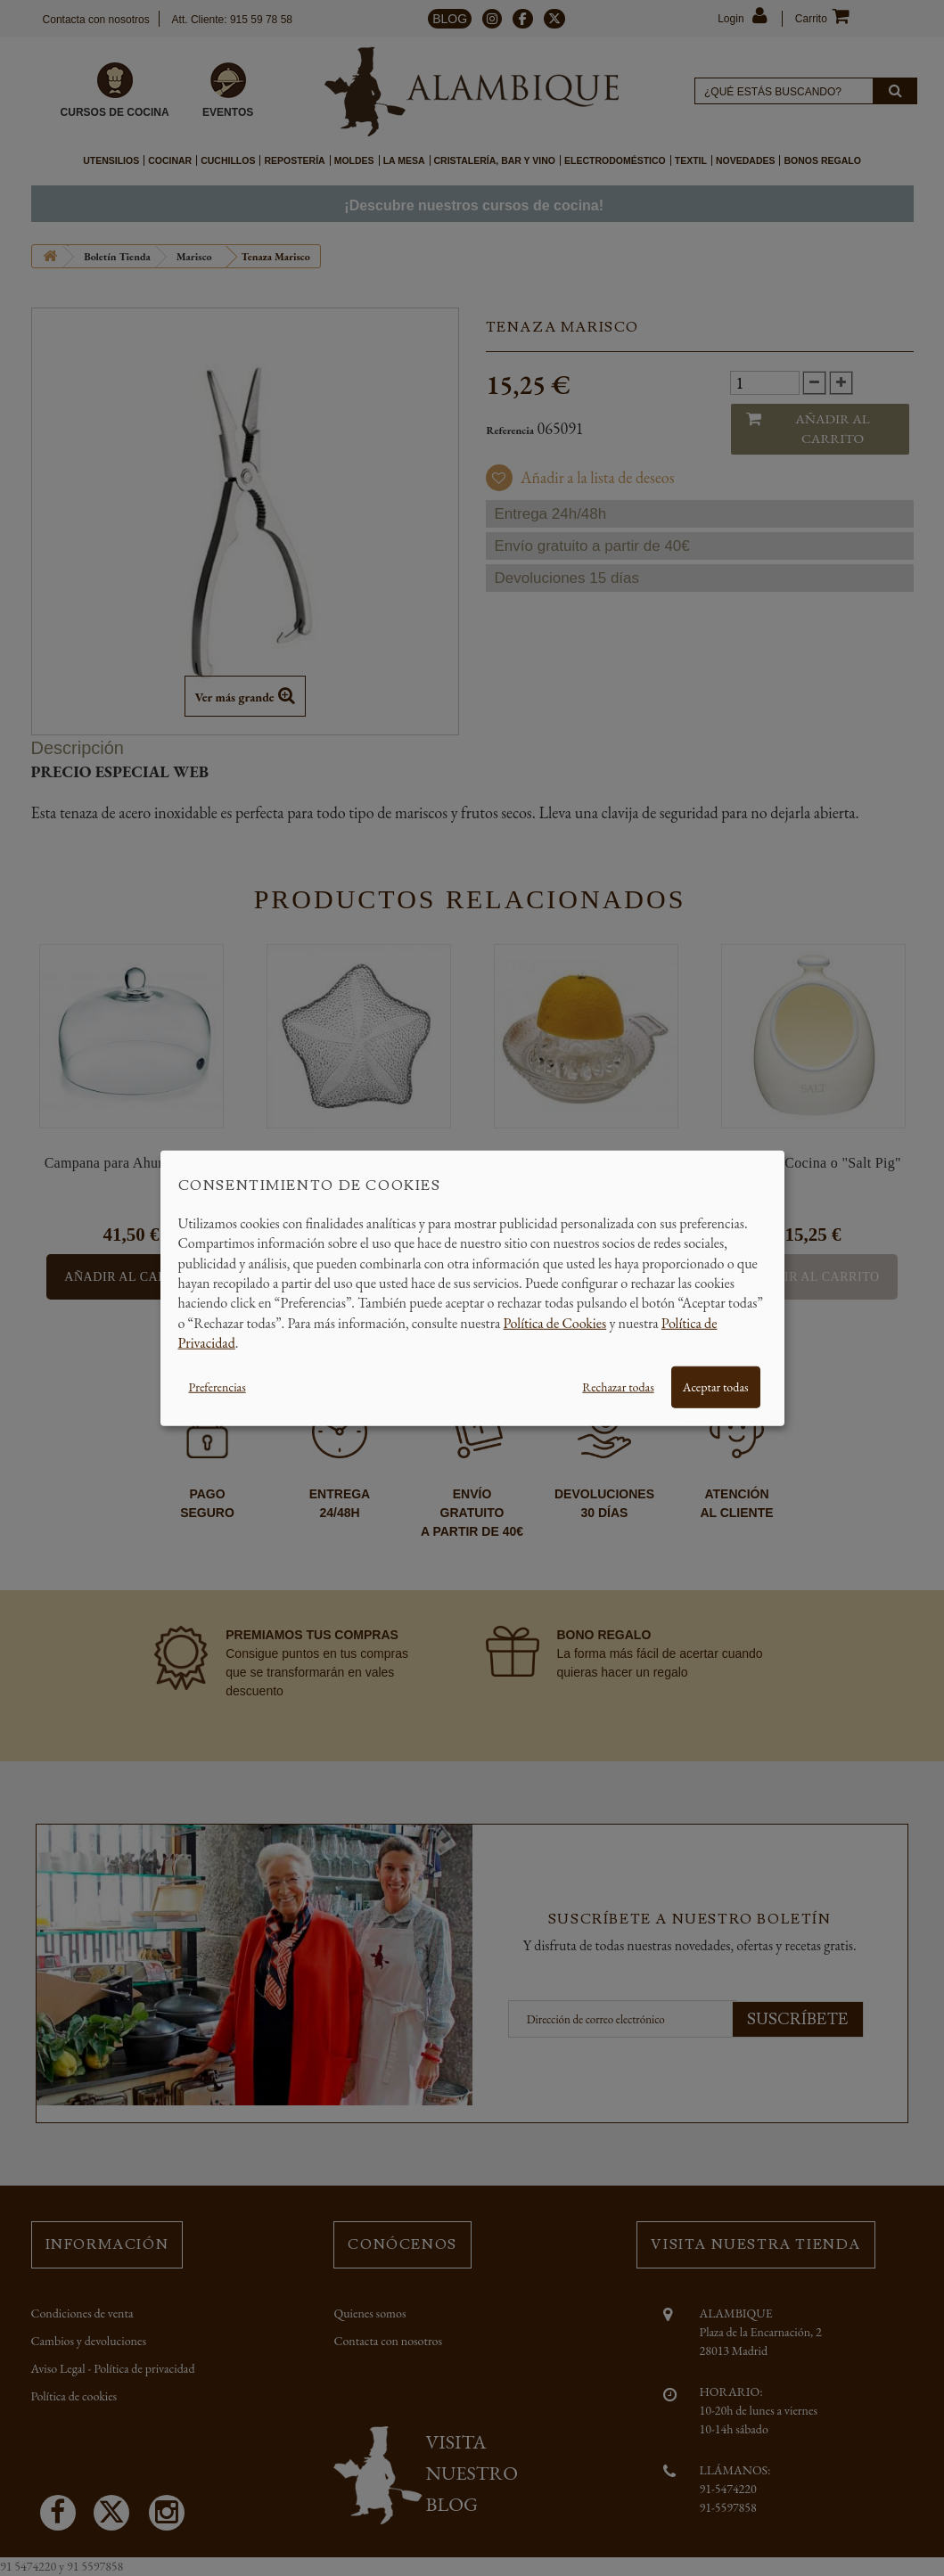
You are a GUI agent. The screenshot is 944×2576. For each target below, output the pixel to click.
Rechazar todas (617, 1386)
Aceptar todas (716, 1386)
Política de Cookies (555, 1322)
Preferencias (217, 1386)
